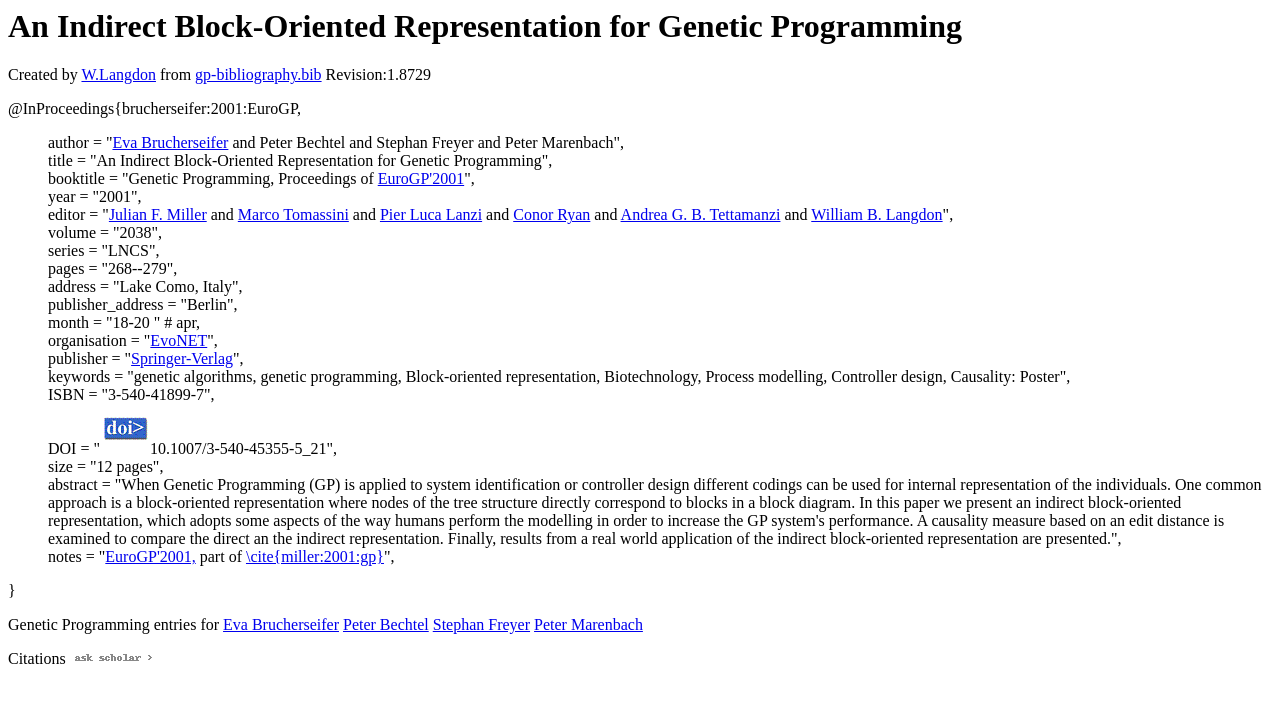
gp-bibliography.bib (258, 74)
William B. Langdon (876, 214)
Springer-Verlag (182, 358)
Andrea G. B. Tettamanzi (701, 214)
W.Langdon (118, 74)
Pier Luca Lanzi (431, 214)
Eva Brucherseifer (170, 142)
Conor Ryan (551, 214)
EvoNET (178, 340)
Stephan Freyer (481, 624)
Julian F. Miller (158, 214)
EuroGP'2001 (421, 178)
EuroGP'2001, (150, 556)
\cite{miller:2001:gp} (315, 556)
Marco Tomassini (293, 214)
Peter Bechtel (386, 624)
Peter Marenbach (588, 624)
